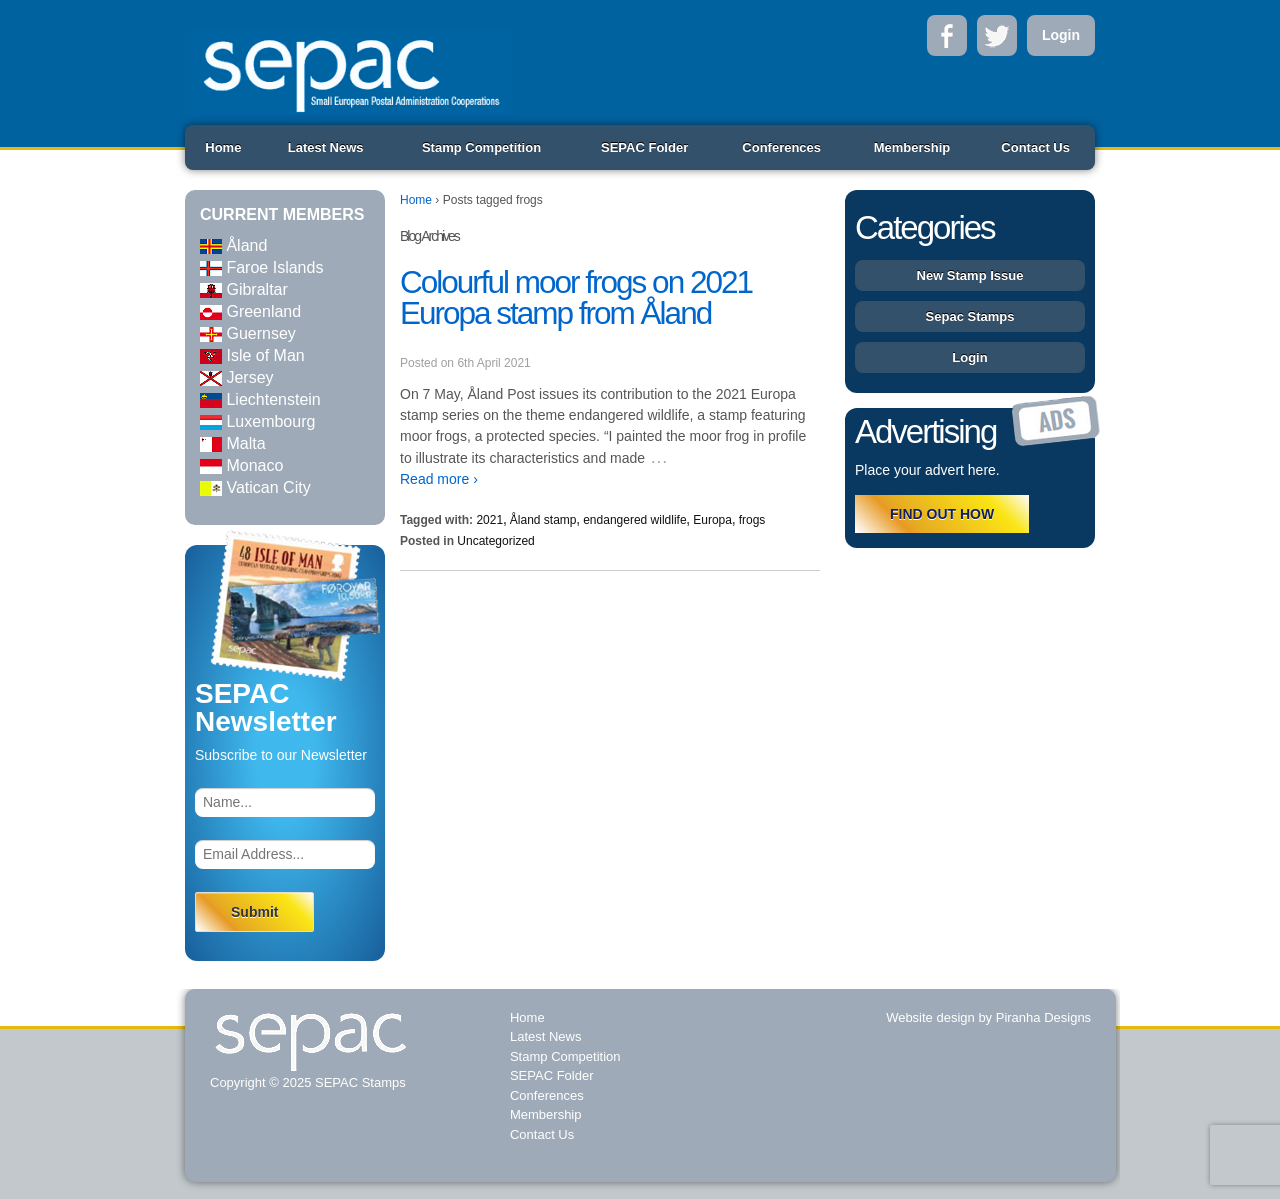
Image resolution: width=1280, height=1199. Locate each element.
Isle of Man (252, 355)
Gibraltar (244, 289)
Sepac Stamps (970, 316)
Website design (930, 1017)
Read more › (439, 479)
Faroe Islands (261, 267)
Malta (233, 443)
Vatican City (255, 487)
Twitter (997, 35)
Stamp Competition (481, 147)
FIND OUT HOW (942, 514)
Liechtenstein (260, 399)
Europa (712, 520)
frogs (752, 520)
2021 (489, 520)
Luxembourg (257, 421)
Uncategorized (495, 541)
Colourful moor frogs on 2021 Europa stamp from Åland (576, 298)
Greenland (250, 311)
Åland (233, 245)
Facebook (947, 35)
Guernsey (248, 333)
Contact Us (1035, 147)
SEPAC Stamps (358, 1082)
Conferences (781, 147)
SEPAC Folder (644, 147)
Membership (912, 147)
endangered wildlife (634, 520)
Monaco (241, 465)
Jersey (237, 377)
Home (223, 147)
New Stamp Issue (970, 275)
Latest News (326, 147)
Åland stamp (543, 520)
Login (1061, 35)
